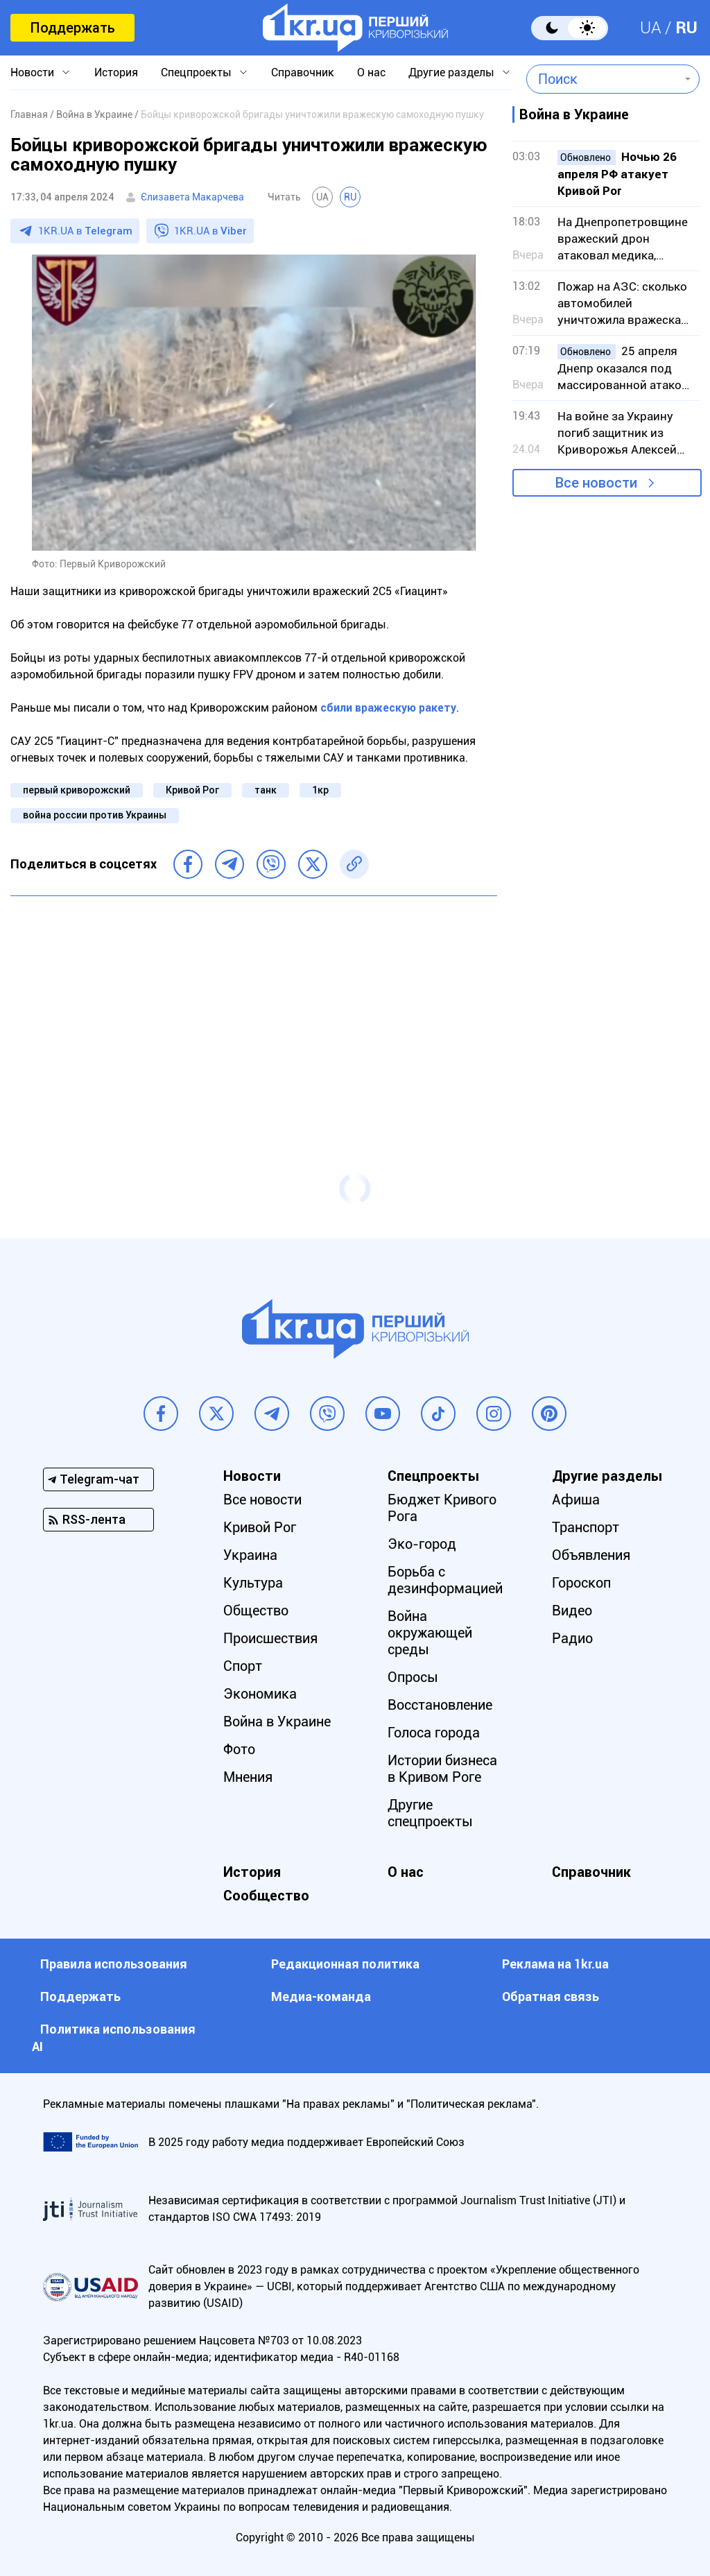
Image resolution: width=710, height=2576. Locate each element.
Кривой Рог (192, 790)
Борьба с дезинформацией (445, 1580)
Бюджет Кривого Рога (442, 1508)
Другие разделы (451, 72)
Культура (253, 1582)
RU (686, 27)
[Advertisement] (253, 1007)
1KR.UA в (85, 231)
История (116, 72)
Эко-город (422, 1544)
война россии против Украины (94, 815)
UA (650, 27)
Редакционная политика (345, 1964)
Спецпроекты (196, 72)
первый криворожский (76, 790)
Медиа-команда (321, 1996)
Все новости (596, 482)
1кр (320, 790)
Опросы (413, 1677)
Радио (572, 1638)
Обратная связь (550, 1996)
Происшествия (270, 1638)
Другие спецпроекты (430, 1813)
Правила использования (113, 1964)
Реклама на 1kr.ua (555, 1964)
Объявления (591, 1555)
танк (265, 790)
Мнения (247, 1777)
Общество (255, 1610)
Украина (250, 1555)
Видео (572, 1610)
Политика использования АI (114, 2038)
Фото (239, 1749)
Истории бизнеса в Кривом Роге (442, 1768)
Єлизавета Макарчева (192, 197)
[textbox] (603, 79)
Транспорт (585, 1527)
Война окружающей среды (430, 1633)
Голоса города (434, 1732)
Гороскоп (581, 1582)
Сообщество (266, 1895)
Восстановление (440, 1705)
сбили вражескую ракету (388, 707)
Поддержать (72, 27)
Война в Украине (277, 1721)
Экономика (260, 1693)
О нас (371, 72)
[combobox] (603, 79)
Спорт (242, 1666)
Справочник (302, 72)
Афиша (576, 1499)
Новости (32, 72)
